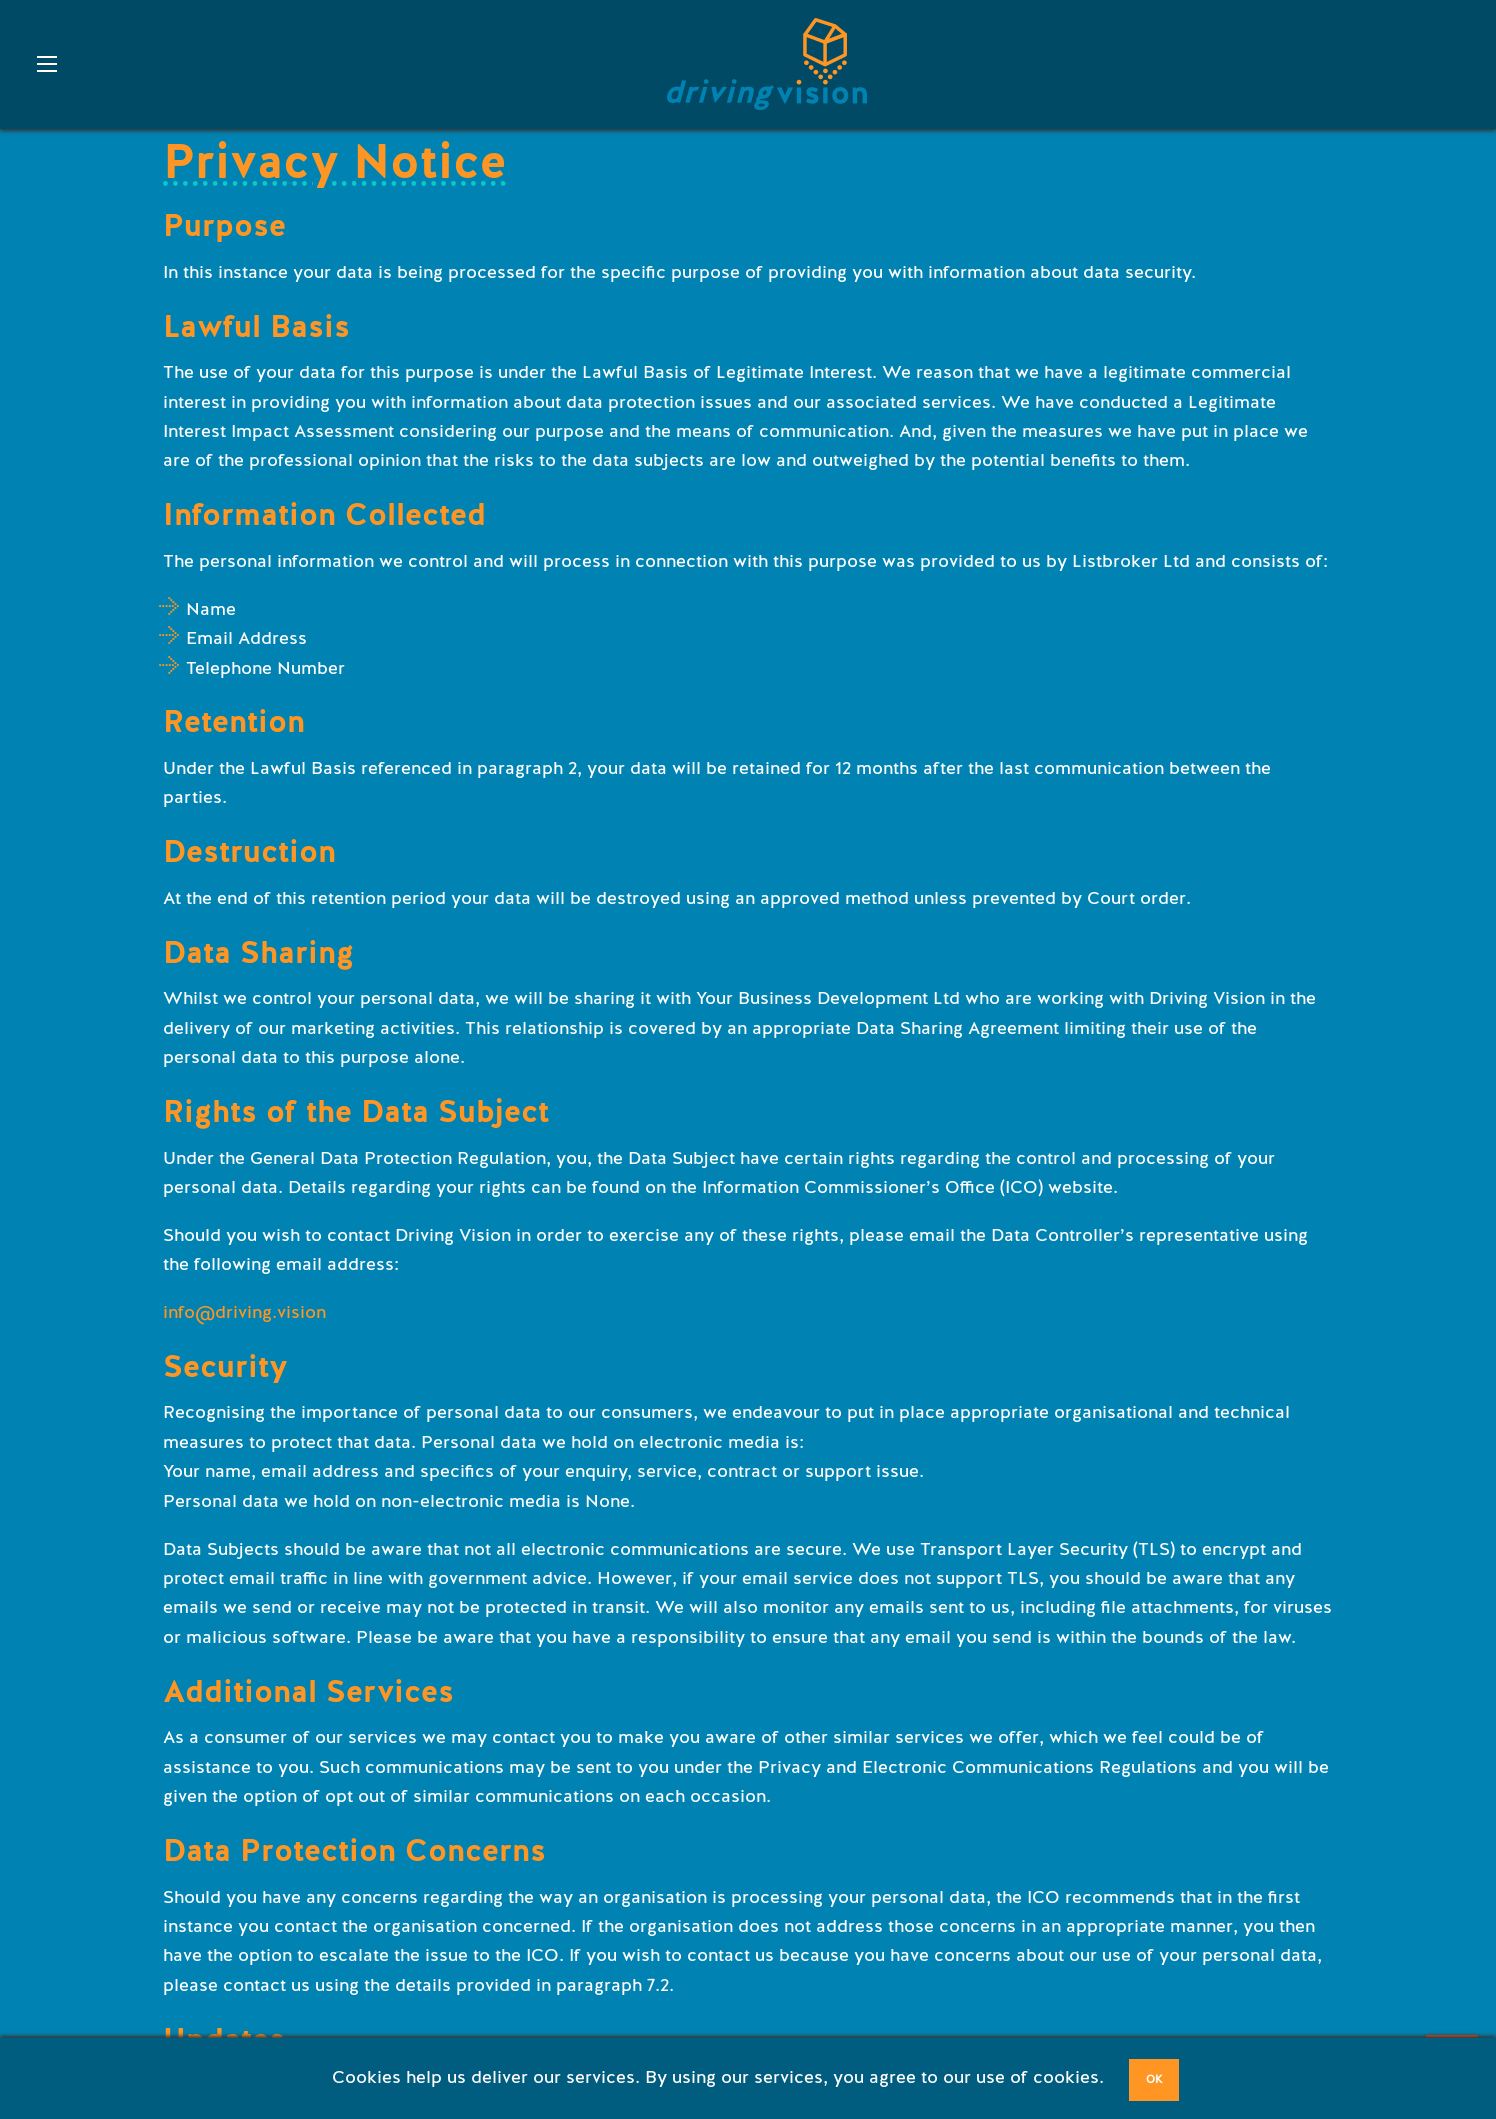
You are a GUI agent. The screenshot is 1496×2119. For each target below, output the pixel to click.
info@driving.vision (244, 1312)
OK (1154, 2079)
